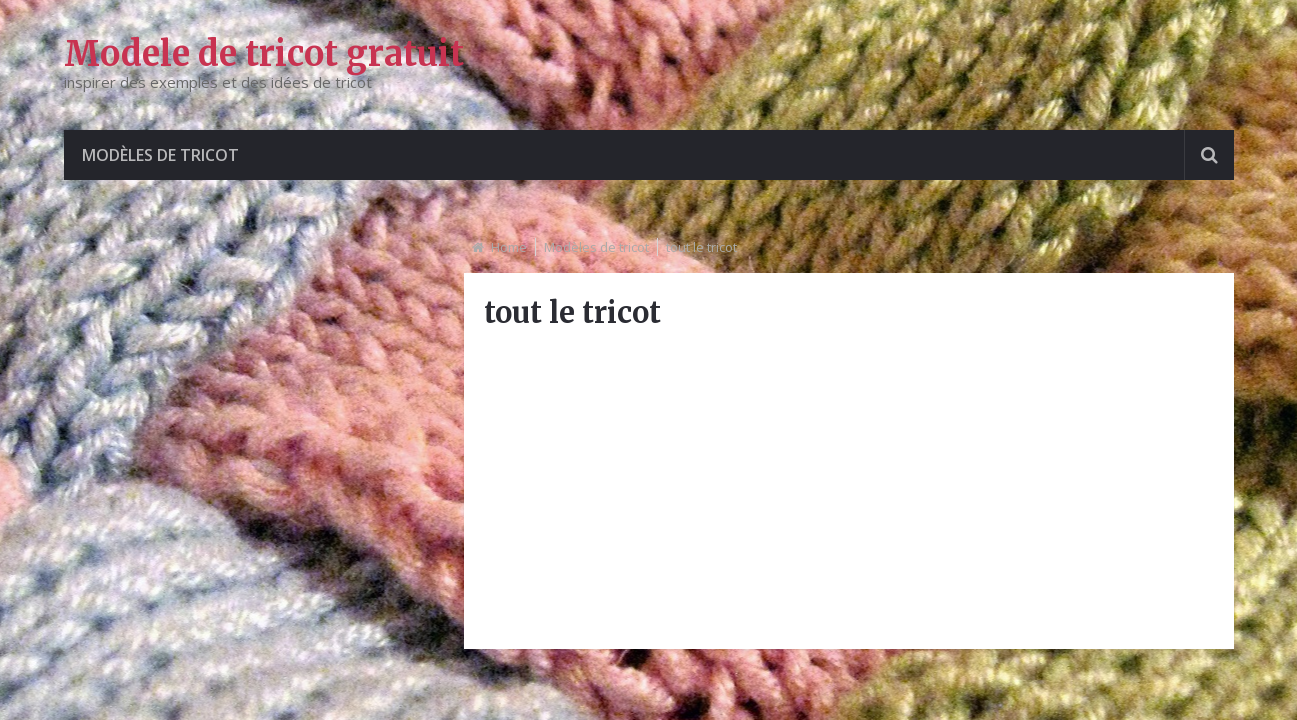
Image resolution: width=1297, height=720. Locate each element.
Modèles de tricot (160, 155)
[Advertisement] (849, 489)
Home (509, 247)
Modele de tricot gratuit (264, 54)
